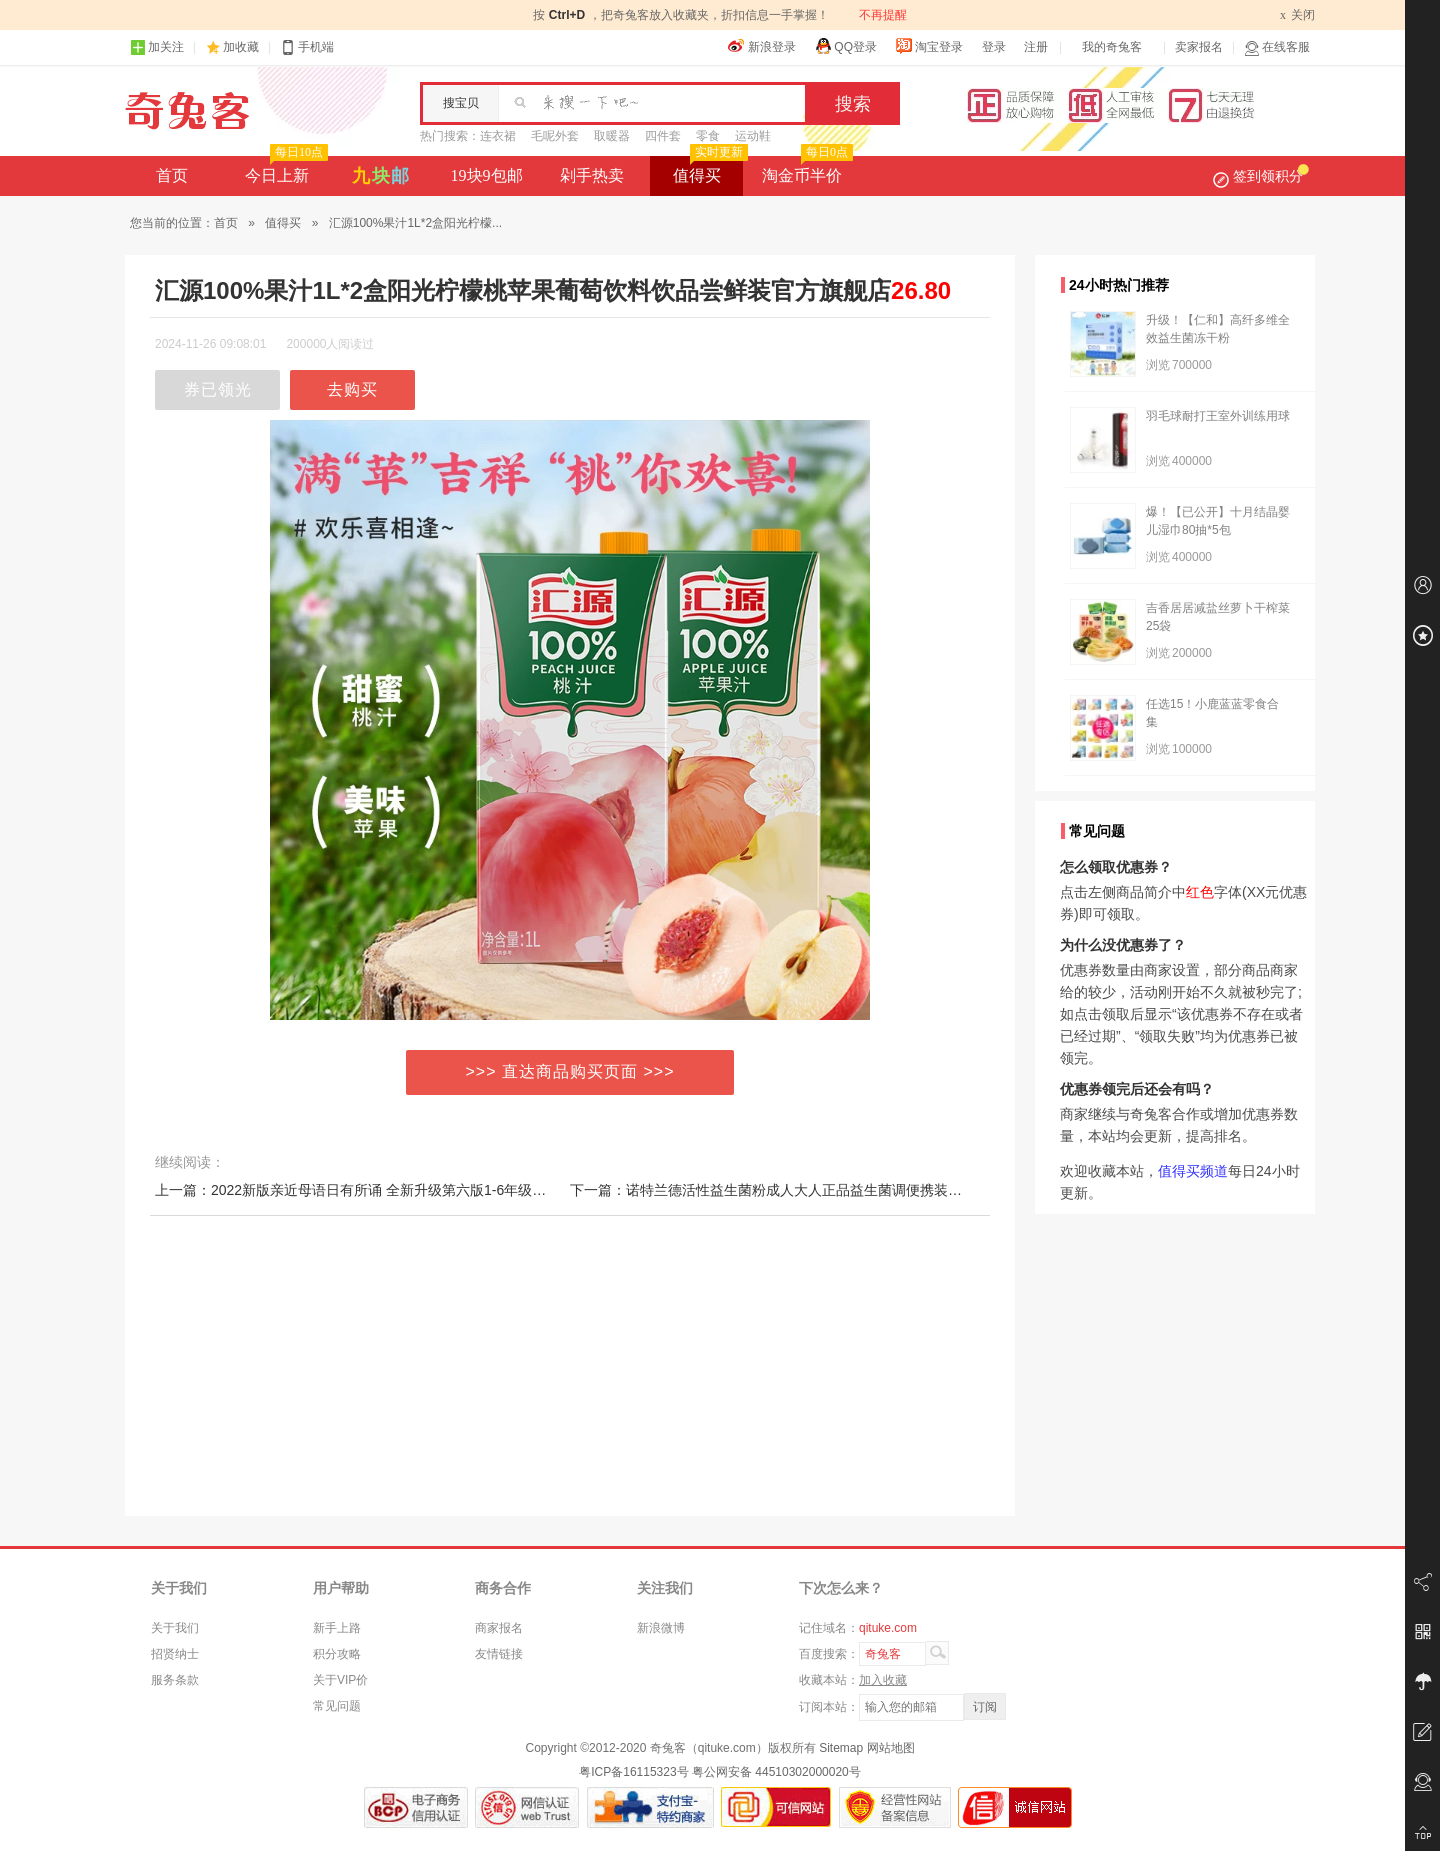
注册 (1036, 47)
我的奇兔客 (1112, 47)
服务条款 (175, 1680)
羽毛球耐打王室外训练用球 (1218, 416)
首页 (172, 175)
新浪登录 (762, 46)
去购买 (352, 389)
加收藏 (241, 47)
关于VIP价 (340, 1680)
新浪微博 (661, 1628)
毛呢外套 (555, 136)
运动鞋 (753, 136)
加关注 (157, 47)
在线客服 (1277, 47)
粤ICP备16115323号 (633, 1772)
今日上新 (284, 170)
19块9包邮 (487, 175)
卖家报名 (1199, 47)
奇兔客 (187, 111)
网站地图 (891, 1748)
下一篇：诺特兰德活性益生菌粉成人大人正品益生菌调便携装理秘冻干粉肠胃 (808, 1190)
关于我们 (175, 1628)
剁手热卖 (592, 175)
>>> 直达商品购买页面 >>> (570, 1071)
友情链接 (499, 1654)
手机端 (307, 47)
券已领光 (218, 389)
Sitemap (841, 1748)
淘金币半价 (805, 170)
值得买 (708, 170)
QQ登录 (845, 46)
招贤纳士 (175, 1654)
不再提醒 (883, 15)
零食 (708, 136)
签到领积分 (1261, 176)
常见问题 (337, 1706)
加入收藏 (883, 1680)
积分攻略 (337, 1654)
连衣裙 (498, 136)
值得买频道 (1193, 1171)
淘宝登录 (929, 46)
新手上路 (337, 1628)
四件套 (663, 136)
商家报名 (499, 1628)
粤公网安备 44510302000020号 (776, 1772)
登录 (994, 47)
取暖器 (612, 136)
